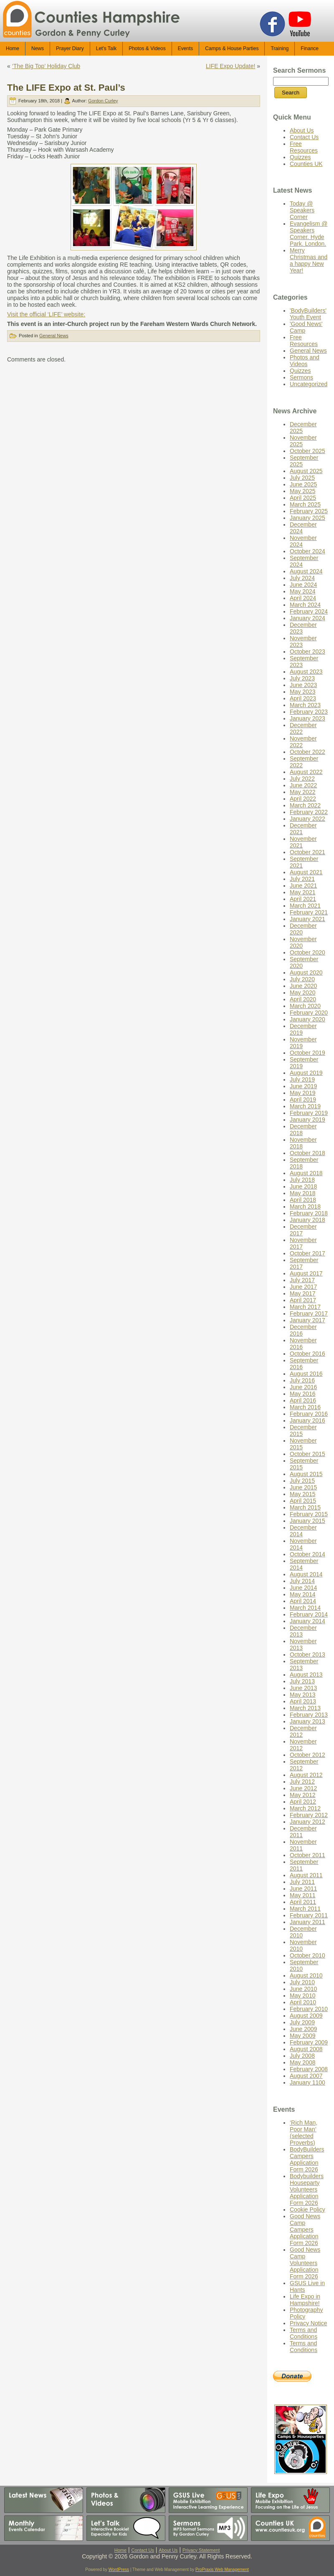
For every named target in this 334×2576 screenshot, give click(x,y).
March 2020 (305, 1006)
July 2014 (302, 1581)
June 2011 (303, 1888)
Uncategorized (308, 384)
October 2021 (307, 852)
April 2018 (303, 1199)
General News (53, 335)
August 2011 (306, 1875)
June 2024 (303, 584)
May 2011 (302, 1895)
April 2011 (303, 1902)
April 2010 (303, 2002)
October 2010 (307, 1955)
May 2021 (302, 892)
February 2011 (309, 1915)
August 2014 (306, 1574)
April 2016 (303, 1400)
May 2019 (302, 1092)
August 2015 (306, 1474)
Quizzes (300, 157)
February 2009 (309, 2042)
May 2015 (302, 1494)
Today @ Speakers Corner (302, 210)
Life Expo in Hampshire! (305, 2299)
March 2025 (305, 504)
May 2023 (302, 691)
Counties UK (306, 163)
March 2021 (305, 905)
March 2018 (305, 1206)
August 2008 (306, 2049)
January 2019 (307, 1119)
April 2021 (303, 899)
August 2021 (306, 872)
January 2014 (307, 1621)
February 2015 (309, 1514)
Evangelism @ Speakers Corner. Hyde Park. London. (308, 233)
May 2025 (302, 491)
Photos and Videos (304, 360)
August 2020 (306, 972)
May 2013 (302, 1694)
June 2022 (303, 785)
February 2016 (309, 1413)
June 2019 (303, 1086)
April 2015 (303, 1500)
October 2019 (307, 1052)
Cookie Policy (307, 2209)
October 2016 (307, 1353)
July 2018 (302, 1179)
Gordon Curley (103, 100)
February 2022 (309, 812)
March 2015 (305, 1507)
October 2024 (307, 551)
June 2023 (303, 685)
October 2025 (307, 451)
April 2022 (303, 798)
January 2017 (307, 1320)
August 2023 (306, 671)
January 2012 (307, 1821)
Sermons (301, 377)
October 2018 (307, 1153)
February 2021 (309, 912)
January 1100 (307, 2082)
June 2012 (303, 1788)
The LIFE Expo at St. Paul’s (66, 87)
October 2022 (307, 751)
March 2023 (305, 705)
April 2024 (303, 598)
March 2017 (305, 1306)
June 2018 (303, 1186)
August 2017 (306, 1273)
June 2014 (303, 1587)
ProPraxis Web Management (222, 2569)
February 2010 (309, 2009)
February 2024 (309, 611)
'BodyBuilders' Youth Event (308, 314)
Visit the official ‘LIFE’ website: (46, 314)
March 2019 (305, 1106)
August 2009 (306, 2015)
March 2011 (305, 1908)
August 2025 (306, 471)
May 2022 (302, 792)
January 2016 (307, 1420)
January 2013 (307, 1721)
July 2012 (302, 1781)
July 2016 (302, 1380)
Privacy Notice (308, 2323)
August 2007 (306, 2075)
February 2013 (309, 1714)
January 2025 (307, 517)
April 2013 (303, 1701)
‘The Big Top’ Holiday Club (46, 66)
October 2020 (307, 952)
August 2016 (306, 1373)
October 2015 (307, 1454)
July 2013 (302, 1681)
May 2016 (302, 1393)
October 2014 (307, 1554)
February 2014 (309, 1614)
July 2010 (302, 1982)
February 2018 (309, 1213)
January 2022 (307, 818)
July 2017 (302, 1280)
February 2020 (309, 1012)
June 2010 (303, 1988)
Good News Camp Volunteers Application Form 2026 (305, 2263)
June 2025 (303, 484)
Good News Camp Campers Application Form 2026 (305, 2229)
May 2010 (302, 1995)
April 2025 (303, 497)
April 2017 (303, 1300)
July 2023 (302, 678)
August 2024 (306, 571)
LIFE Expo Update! (230, 66)
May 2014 (302, 1594)
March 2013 (305, 1708)
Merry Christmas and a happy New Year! (308, 260)
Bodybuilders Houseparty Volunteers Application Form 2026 (307, 2189)
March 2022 (305, 805)
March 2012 (305, 1808)
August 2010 (306, 1975)
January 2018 (307, 1220)
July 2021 (302, 879)
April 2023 (303, 698)
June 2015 (303, 1487)
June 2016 (303, 1387)
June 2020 (303, 986)
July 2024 (302, 578)
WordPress (119, 2569)
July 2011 (302, 1882)
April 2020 (303, 999)
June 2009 (303, 2029)
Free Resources (304, 147)
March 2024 (305, 604)
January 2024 (307, 618)
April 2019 (303, 1099)
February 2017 (309, 1313)
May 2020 (302, 992)
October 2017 (307, 1253)
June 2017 (303, 1286)
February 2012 (309, 1815)
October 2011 (307, 1855)
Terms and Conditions (303, 2333)
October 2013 (307, 1654)
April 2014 (303, 1601)
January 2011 (307, 1922)
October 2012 (307, 1754)
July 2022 (302, 778)
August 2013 (306, 1674)
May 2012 (302, 1795)
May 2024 (302, 591)
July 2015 (302, 1480)
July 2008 (302, 2055)
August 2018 (306, 1173)
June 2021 (303, 885)
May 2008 (302, 2062)
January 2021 (307, 919)
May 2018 (302, 1193)
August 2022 (306, 772)
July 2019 (302, 1079)
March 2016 (305, 1407)
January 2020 (307, 1019)
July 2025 (302, 477)
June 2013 (303, 1688)
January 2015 (307, 1520)
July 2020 (302, 979)
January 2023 (307, 718)
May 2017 (302, 1293)
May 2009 (302, 2035)
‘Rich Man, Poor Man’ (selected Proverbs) (303, 2132)
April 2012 (303, 1801)
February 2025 (309, 511)
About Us (302, 130)
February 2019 (309, 1113)
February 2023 (309, 711)
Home (120, 2550)
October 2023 (307, 651)
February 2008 (309, 2069)
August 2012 (306, 1775)
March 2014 (305, 1607)
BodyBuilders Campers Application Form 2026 (307, 2159)
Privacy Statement (201, 2550)
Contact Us (304, 137)
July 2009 (302, 2022)
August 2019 (306, 1072)
